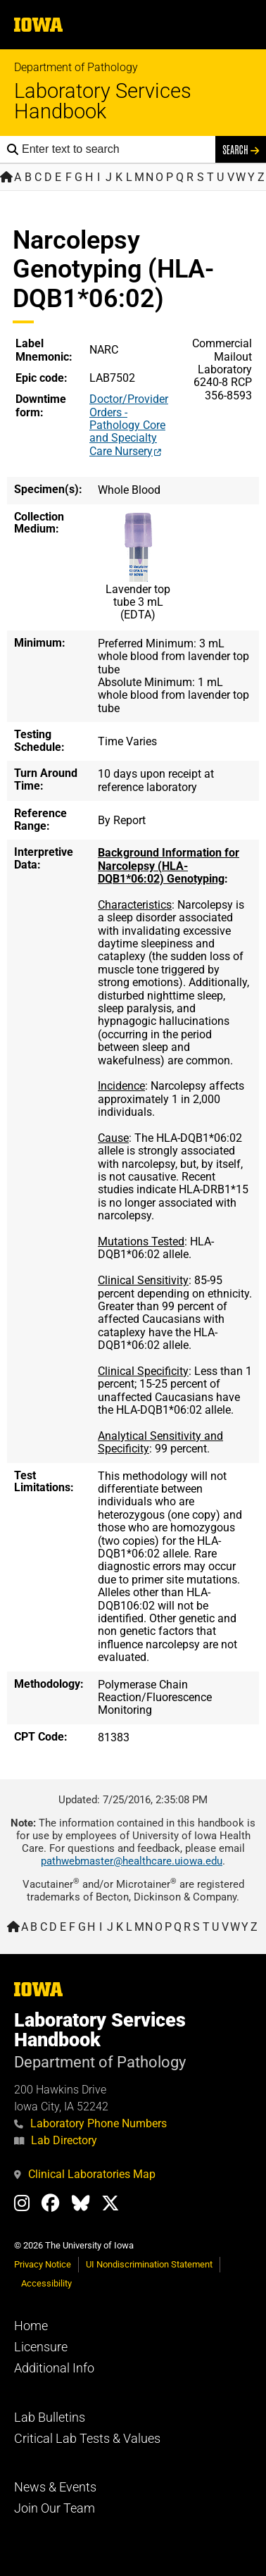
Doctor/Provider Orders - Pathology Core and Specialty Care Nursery (128, 425)
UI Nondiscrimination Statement (149, 2264)
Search (240, 149)
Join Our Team (54, 2508)
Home (31, 2326)
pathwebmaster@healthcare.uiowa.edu (131, 1861)
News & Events (55, 2487)
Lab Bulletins (49, 2417)
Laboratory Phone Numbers (90, 2123)
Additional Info (54, 2368)
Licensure (41, 2347)
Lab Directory (55, 2140)
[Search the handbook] (115, 149)
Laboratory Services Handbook (102, 101)
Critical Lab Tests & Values (87, 2439)
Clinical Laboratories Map (85, 2174)
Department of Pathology (76, 67)
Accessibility (46, 2283)
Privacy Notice (42, 2264)
